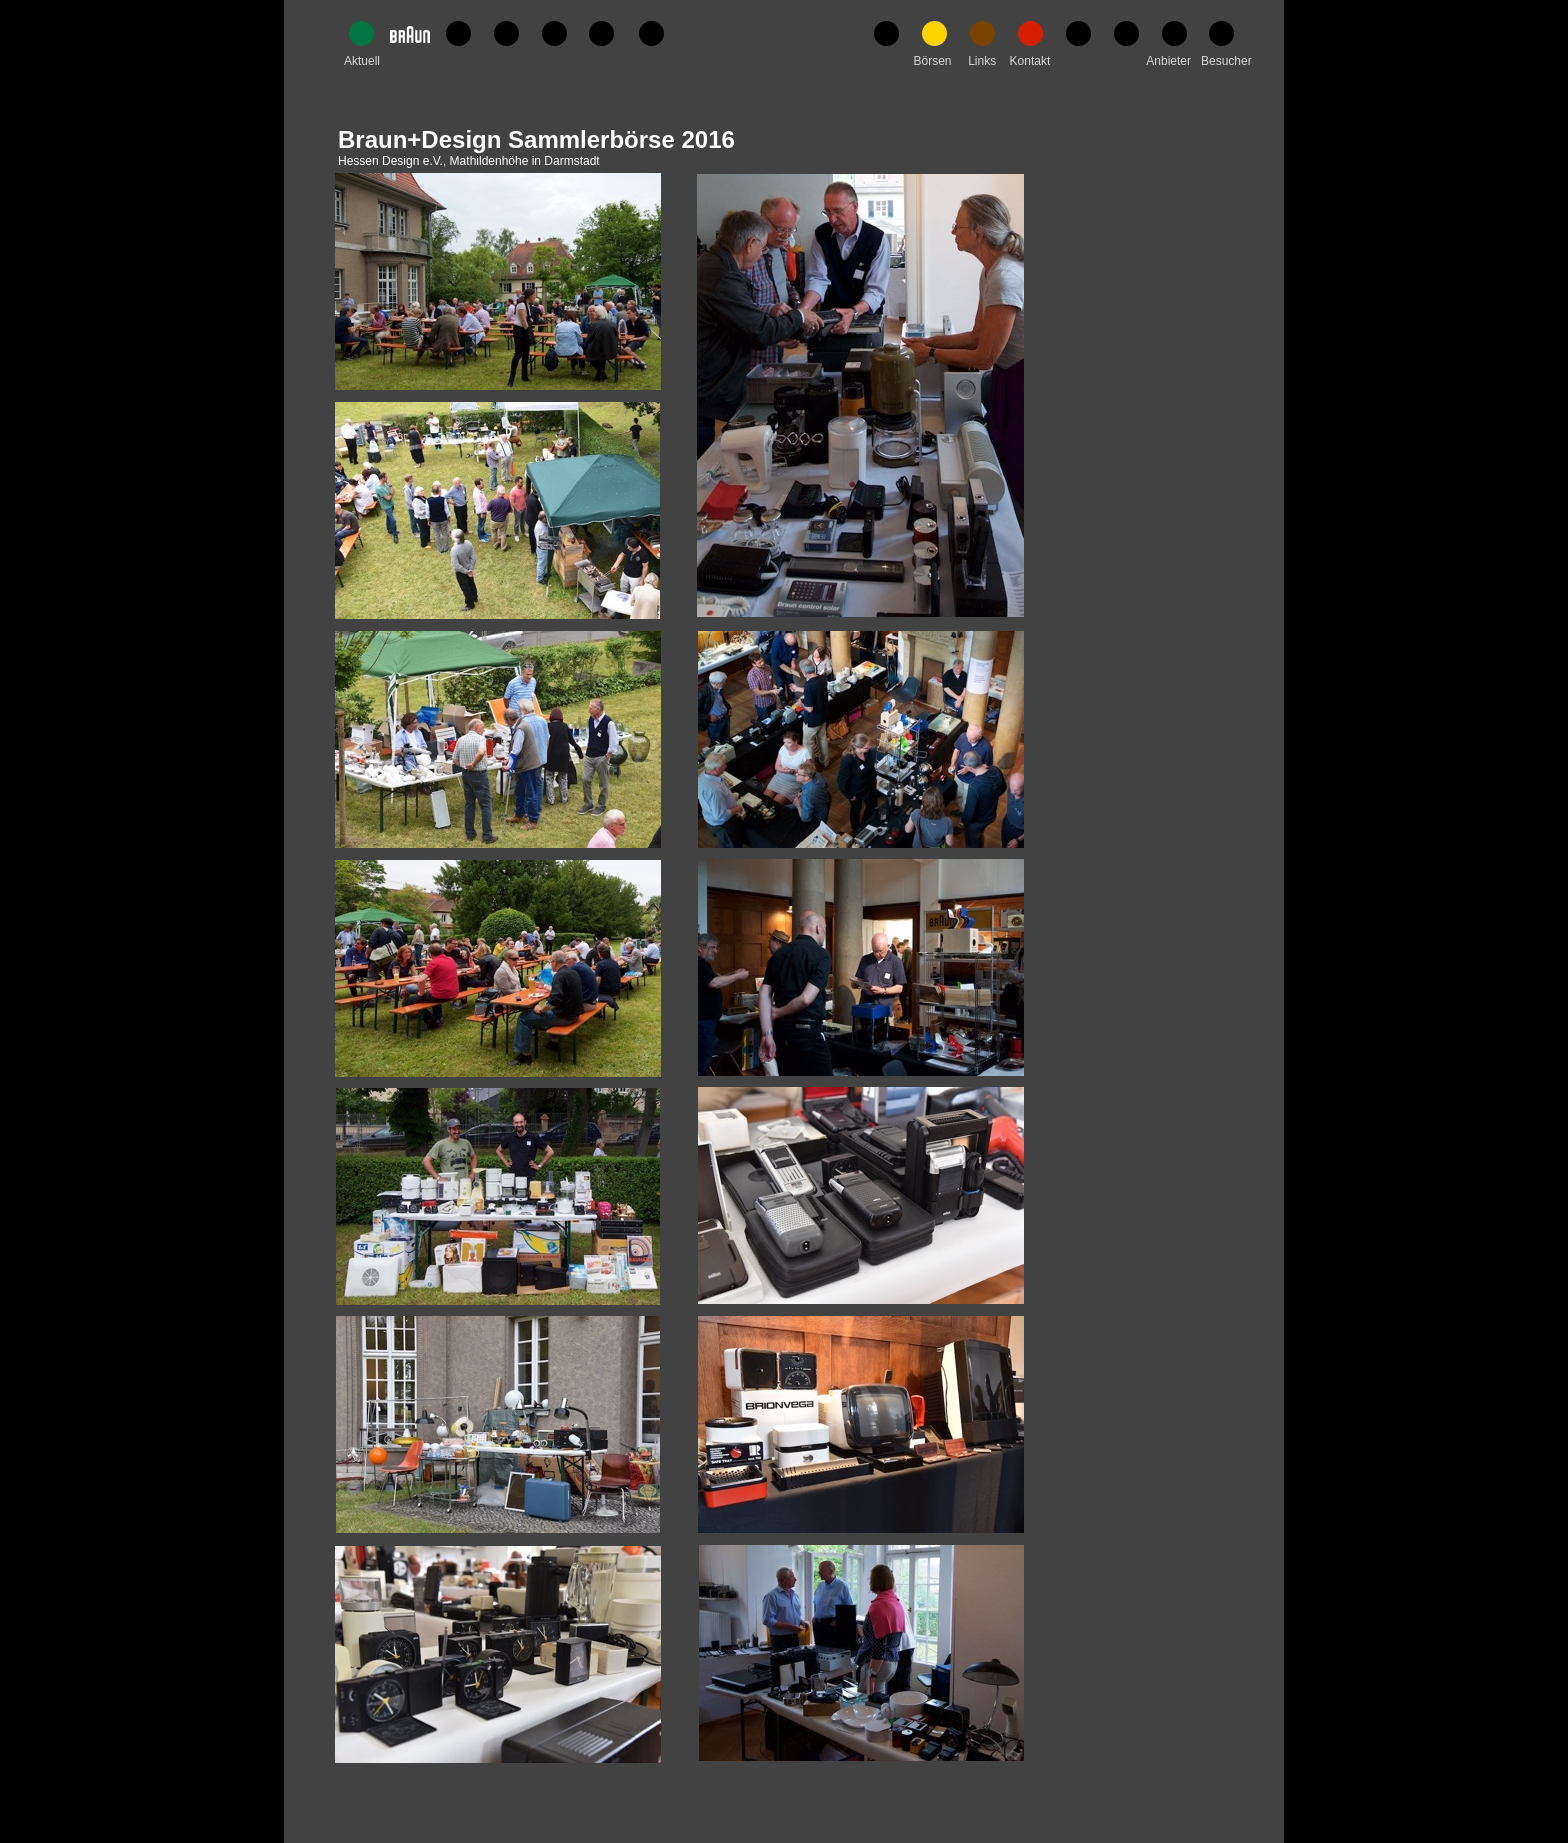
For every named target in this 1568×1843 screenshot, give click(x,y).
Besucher (1226, 61)
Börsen (932, 61)
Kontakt (1030, 61)
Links (982, 61)
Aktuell (362, 61)
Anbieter (1168, 61)
